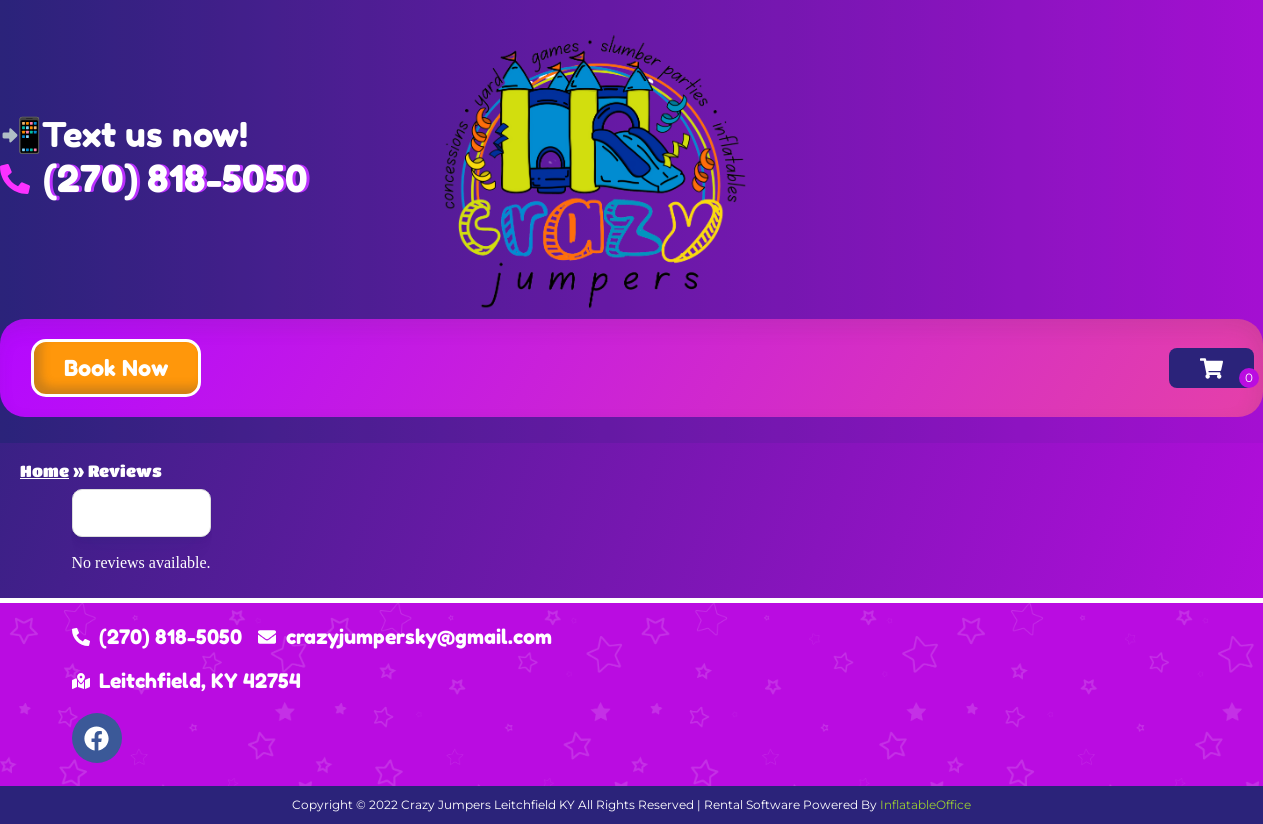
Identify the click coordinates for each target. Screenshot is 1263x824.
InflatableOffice (925, 804)
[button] (116, 368)
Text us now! (145, 134)
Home (44, 470)
